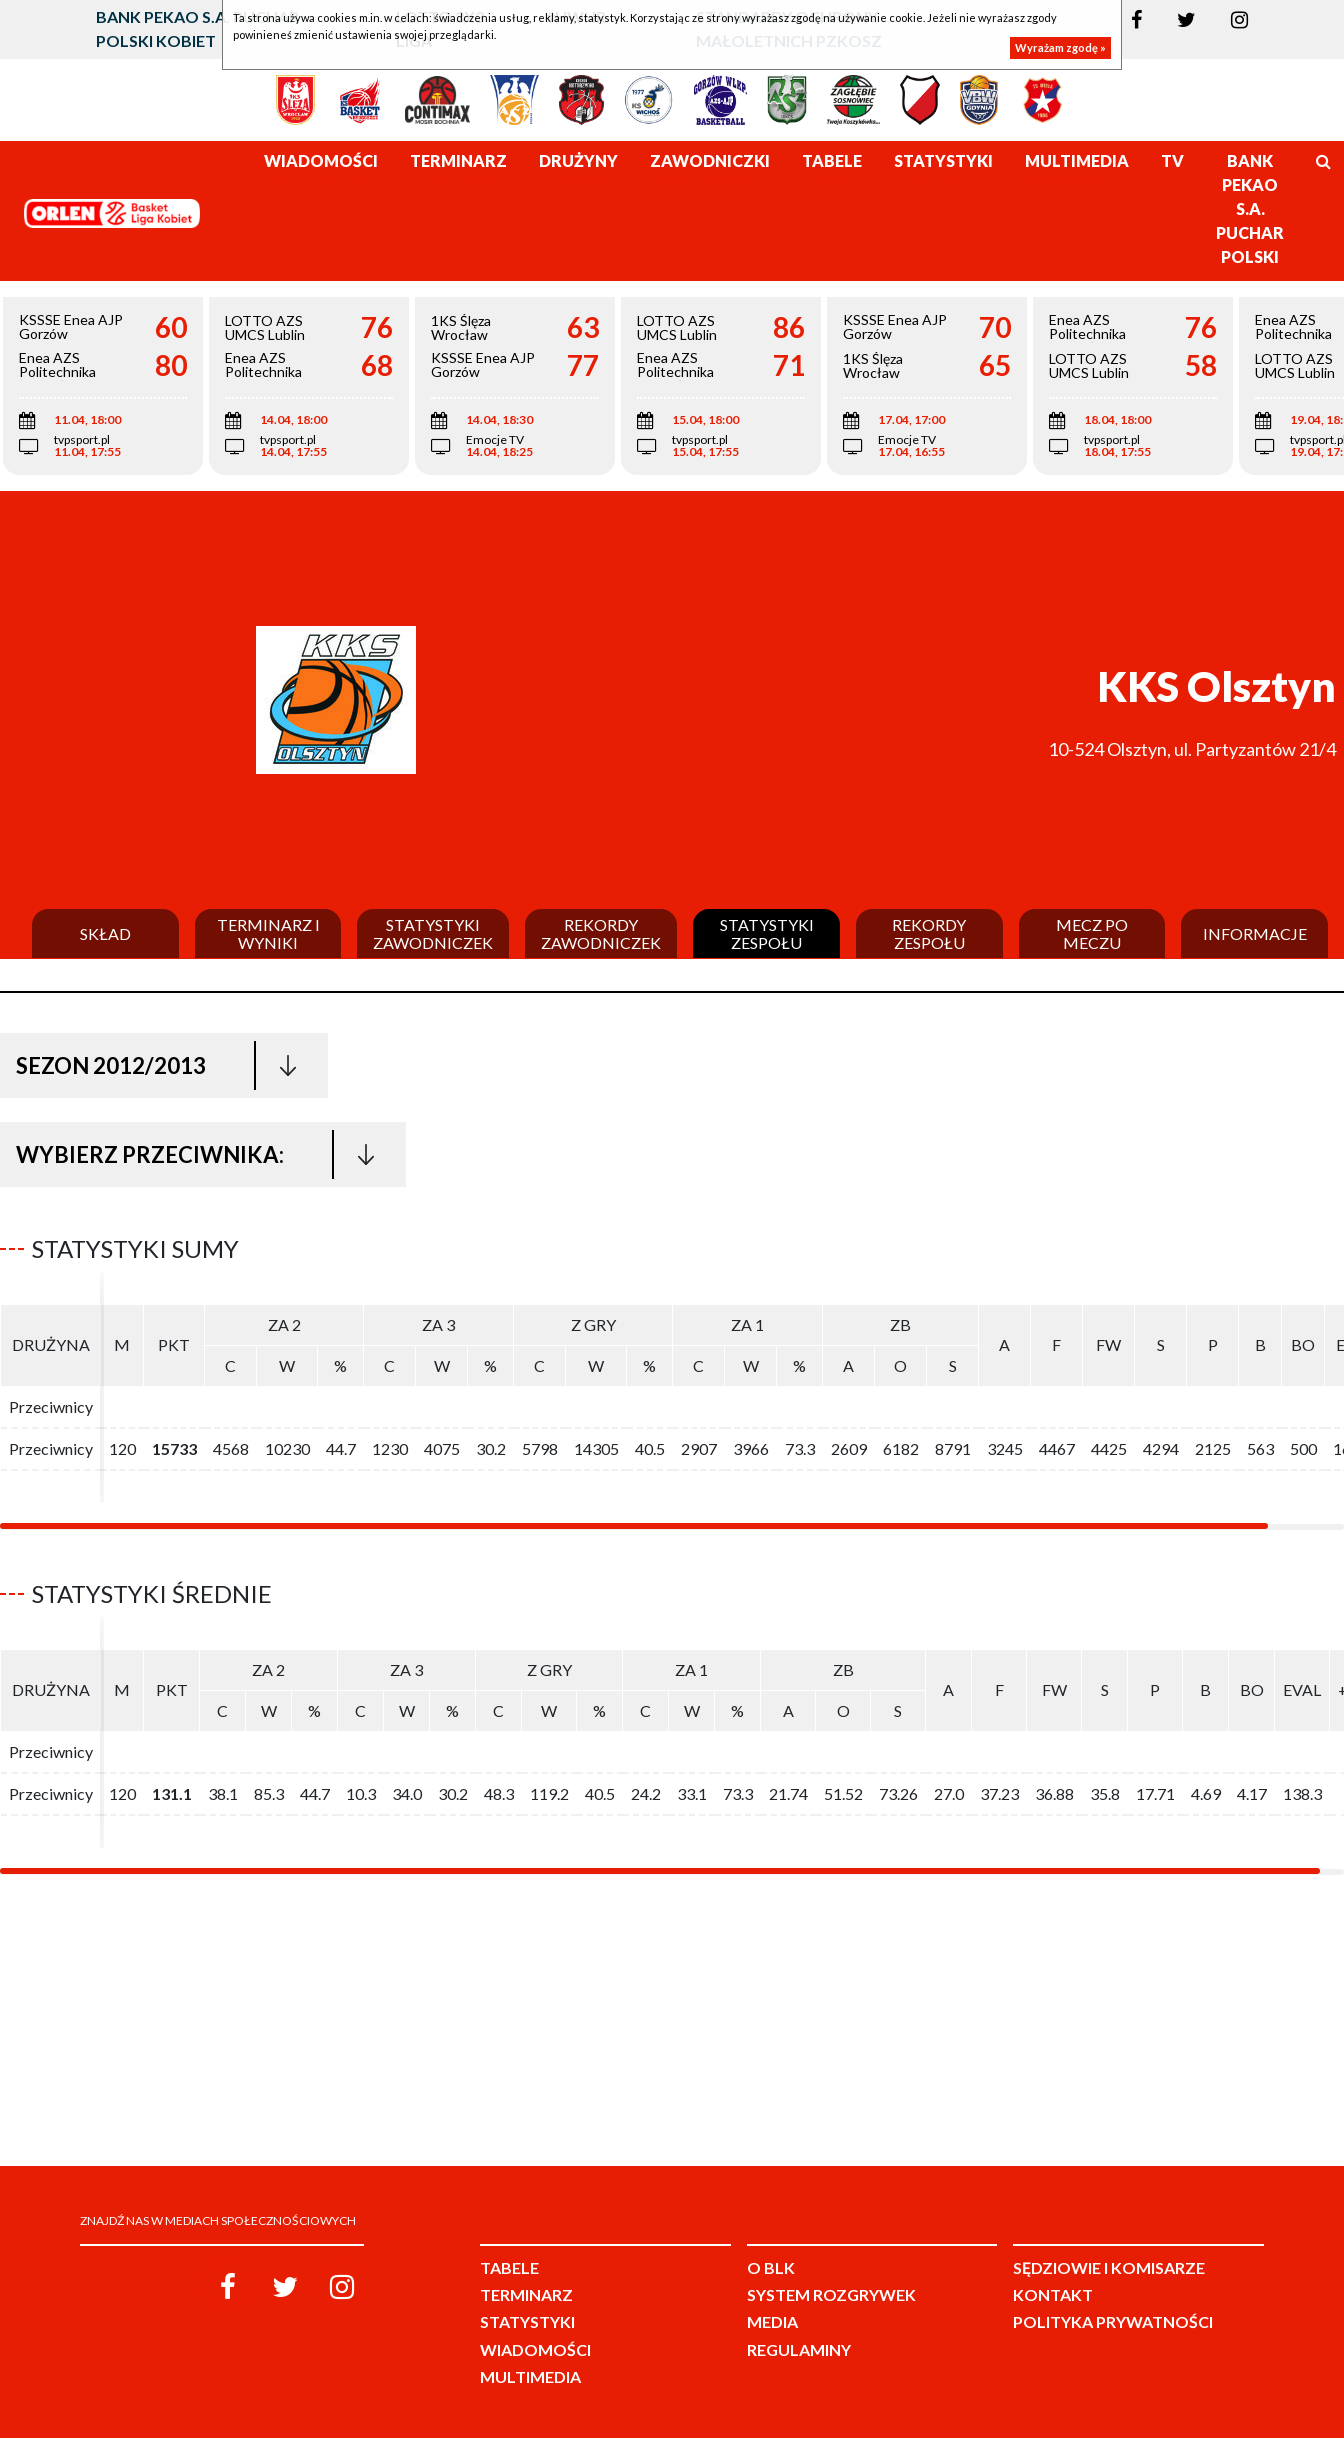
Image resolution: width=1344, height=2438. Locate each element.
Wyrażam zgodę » (1060, 47)
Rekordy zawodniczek (601, 933)
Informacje (1255, 934)
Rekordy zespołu (929, 933)
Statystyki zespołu (767, 933)
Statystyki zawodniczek (433, 933)
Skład (105, 934)
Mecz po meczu (1092, 933)
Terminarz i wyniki (268, 933)
